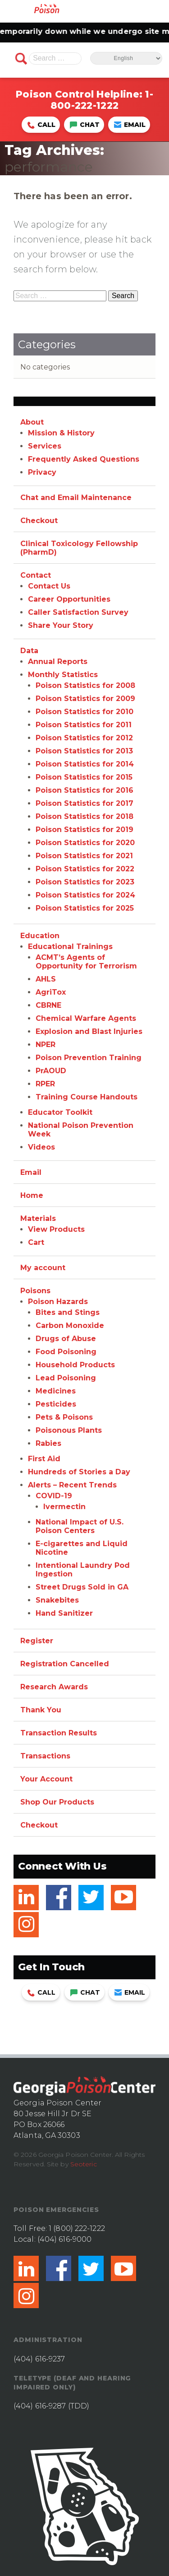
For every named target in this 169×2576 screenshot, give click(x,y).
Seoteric (83, 2164)
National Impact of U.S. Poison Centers (79, 1526)
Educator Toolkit (60, 1112)
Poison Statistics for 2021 (84, 855)
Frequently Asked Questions (83, 459)
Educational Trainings (70, 946)
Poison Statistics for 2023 (85, 882)
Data (29, 650)
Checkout (39, 520)
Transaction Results (58, 1733)
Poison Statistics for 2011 (84, 724)
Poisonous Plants (69, 1430)
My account (42, 1267)
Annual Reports (57, 661)
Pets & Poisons (64, 1417)
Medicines (56, 1391)
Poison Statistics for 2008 (85, 685)
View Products (56, 1229)
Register (36, 1640)
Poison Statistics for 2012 (84, 738)
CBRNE (48, 1005)
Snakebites (57, 1600)
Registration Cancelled (64, 1664)
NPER (45, 1044)
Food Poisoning (66, 1351)
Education (39, 935)
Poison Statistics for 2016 (84, 790)
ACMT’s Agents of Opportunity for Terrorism (86, 961)
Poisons (35, 1290)
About (32, 422)
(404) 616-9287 (40, 2406)
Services (44, 446)
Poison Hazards (58, 1301)
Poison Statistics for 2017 (84, 803)
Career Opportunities (69, 599)
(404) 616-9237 (39, 2359)
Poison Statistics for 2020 (85, 842)
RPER (45, 1084)
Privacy (42, 472)
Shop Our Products (57, 1802)
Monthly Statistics (63, 674)
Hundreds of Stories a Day (79, 1472)
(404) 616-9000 (64, 2239)
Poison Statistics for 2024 (85, 895)
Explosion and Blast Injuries (89, 1031)
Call (41, 125)
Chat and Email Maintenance (76, 497)
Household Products (75, 1364)
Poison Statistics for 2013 (84, 751)
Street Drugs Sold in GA (82, 1587)
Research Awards (54, 1687)
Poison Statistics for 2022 (85, 869)
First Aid (44, 1458)
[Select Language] (126, 58)
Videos (41, 1147)
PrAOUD (51, 1070)
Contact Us (49, 586)
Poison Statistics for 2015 (84, 777)
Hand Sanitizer (64, 1613)
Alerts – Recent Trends (72, 1485)
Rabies (48, 1443)
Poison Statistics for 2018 (84, 816)
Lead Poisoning (66, 1378)
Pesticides (56, 1404)
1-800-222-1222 (101, 100)
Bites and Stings (68, 1312)
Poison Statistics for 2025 (85, 908)
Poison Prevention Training (89, 1057)
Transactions (45, 1756)
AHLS (46, 979)
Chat (85, 125)
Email (130, 125)
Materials (38, 1218)
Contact (35, 575)
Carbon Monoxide (70, 1325)
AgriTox (51, 992)
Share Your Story (60, 625)
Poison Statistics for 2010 (84, 711)
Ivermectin (64, 1506)
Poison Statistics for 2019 (84, 829)
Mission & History (61, 433)
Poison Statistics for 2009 (85, 698)
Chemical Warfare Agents (86, 1018)
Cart (36, 1242)
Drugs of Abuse (66, 1338)
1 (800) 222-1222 (77, 2228)
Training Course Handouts (86, 1097)
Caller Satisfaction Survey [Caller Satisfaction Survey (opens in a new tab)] (78, 612)
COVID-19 (54, 1495)
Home (31, 1195)
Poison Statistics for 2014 (85, 764)
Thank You (40, 1710)
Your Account (46, 1779)
